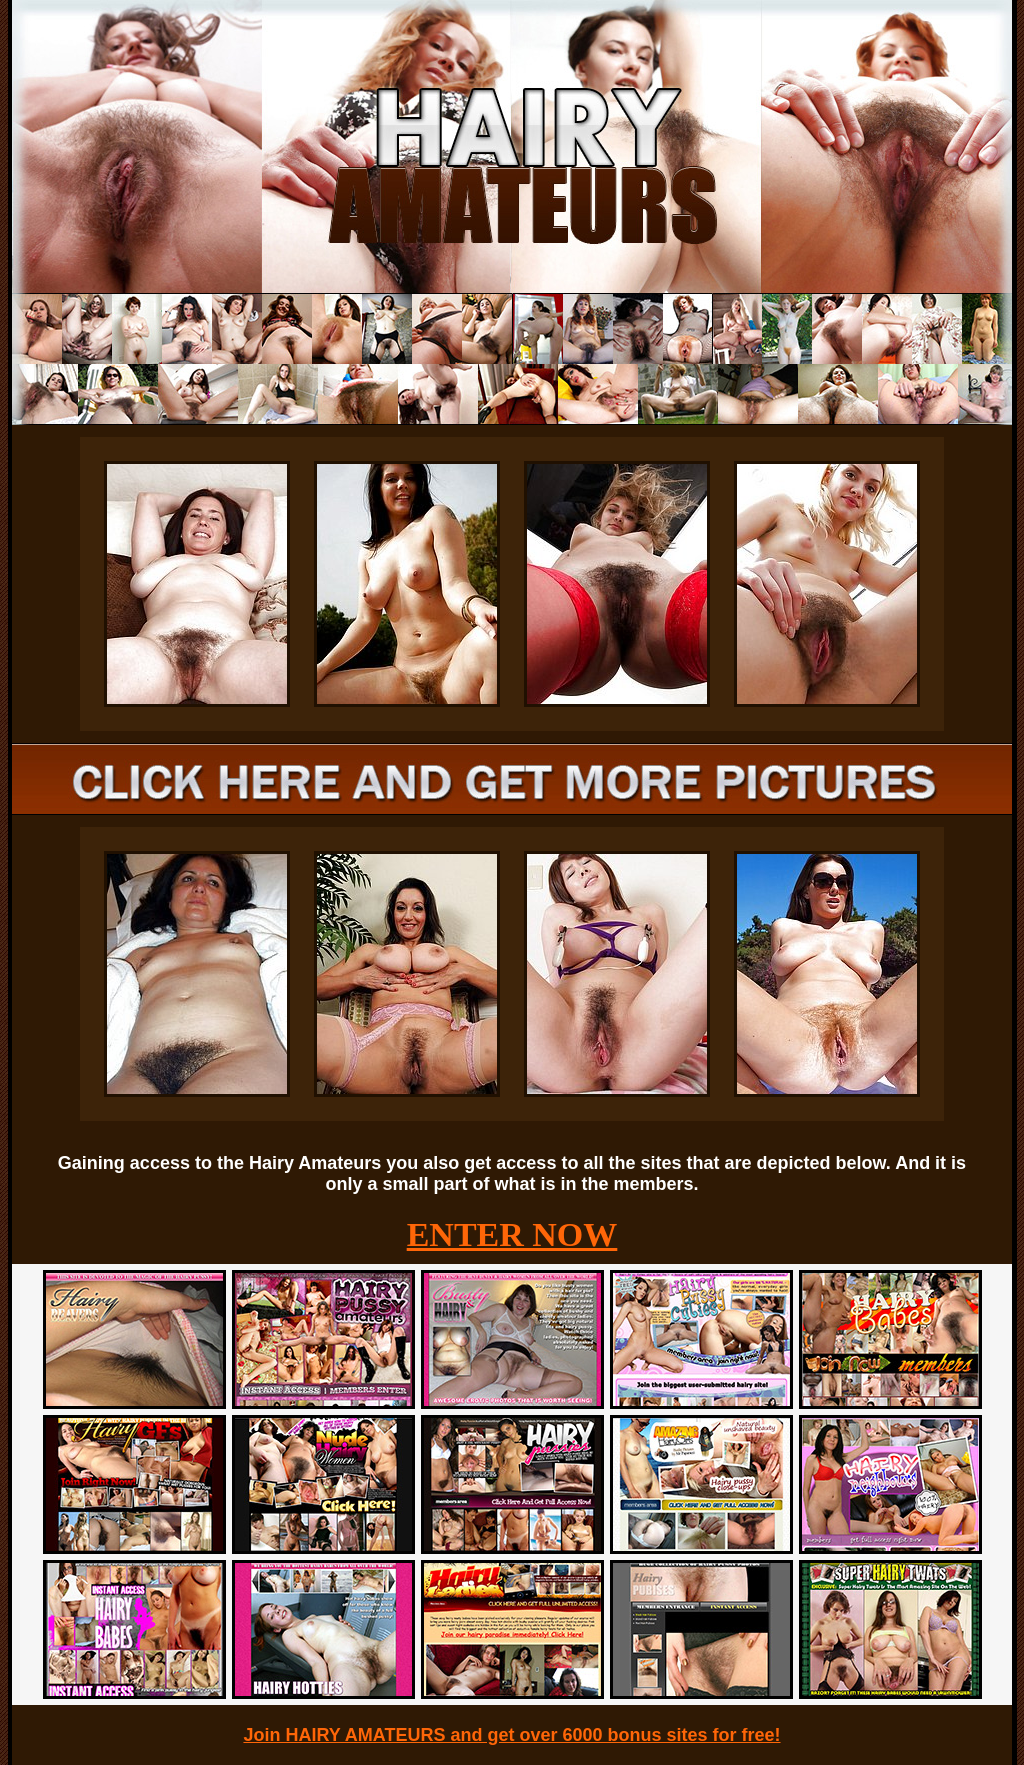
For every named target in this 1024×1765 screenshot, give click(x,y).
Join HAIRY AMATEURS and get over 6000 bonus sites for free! (511, 1735)
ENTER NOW (512, 1234)
